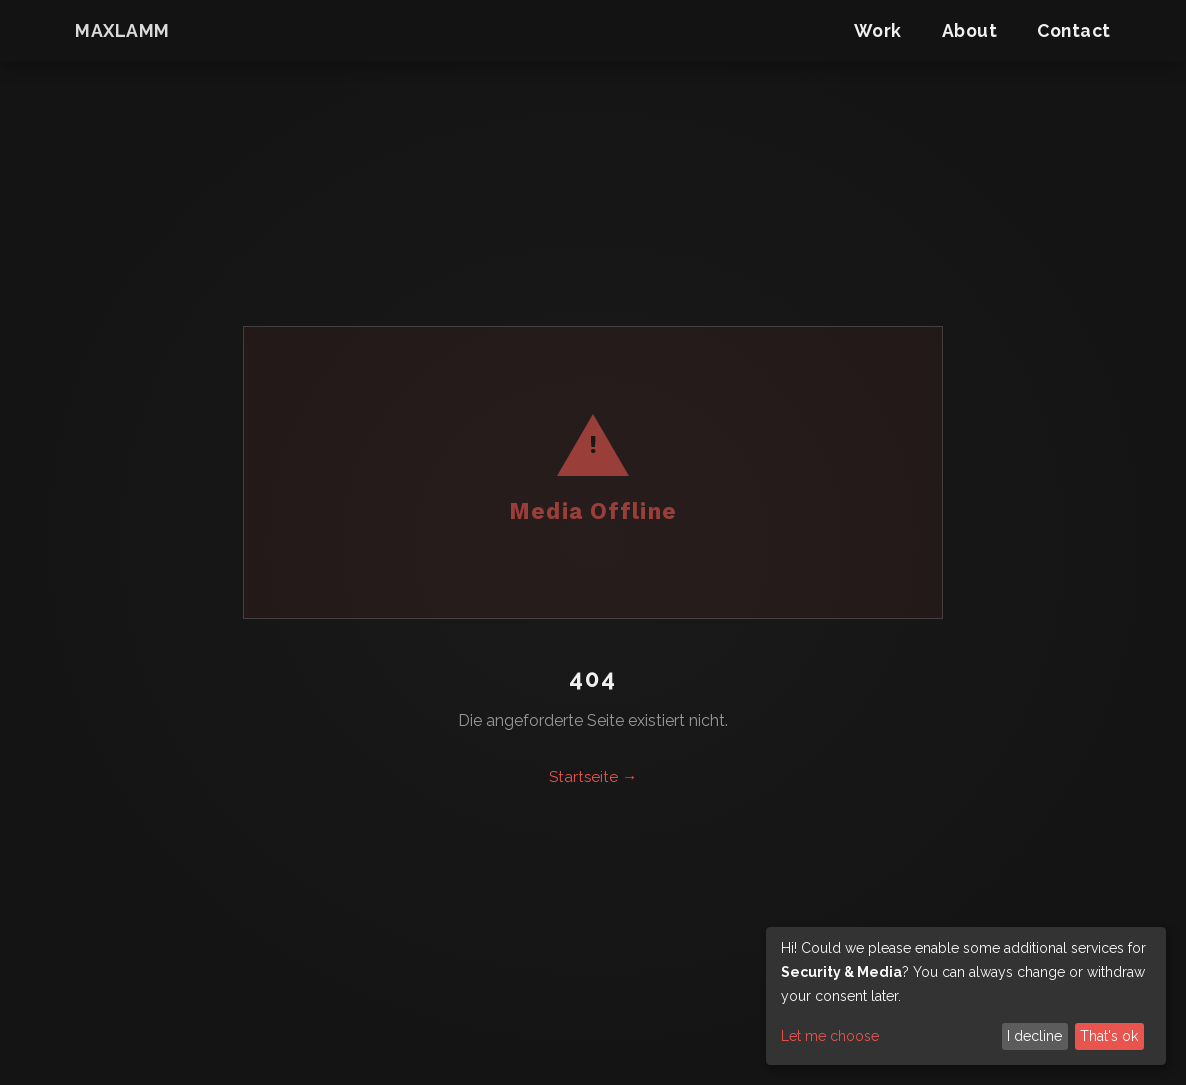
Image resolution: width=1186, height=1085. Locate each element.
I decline (1034, 1036)
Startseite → (593, 777)
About (970, 30)
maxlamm (122, 30)
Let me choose (830, 1036)
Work (878, 30)
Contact (1074, 30)
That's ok (1109, 1036)
